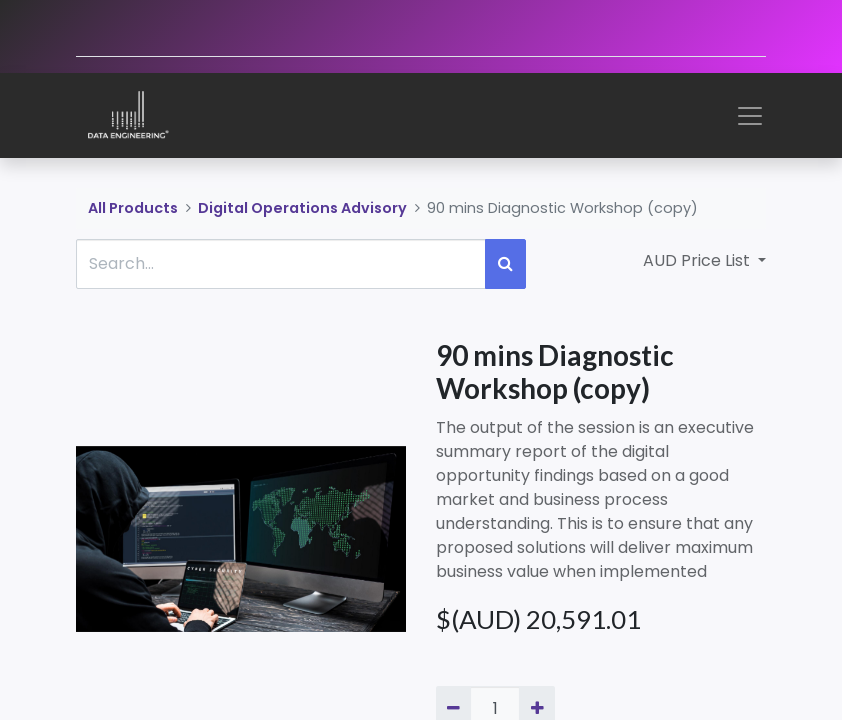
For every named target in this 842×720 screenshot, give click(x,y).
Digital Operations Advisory (302, 208)
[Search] (505, 264)
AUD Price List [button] (698, 260)
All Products (133, 208)
